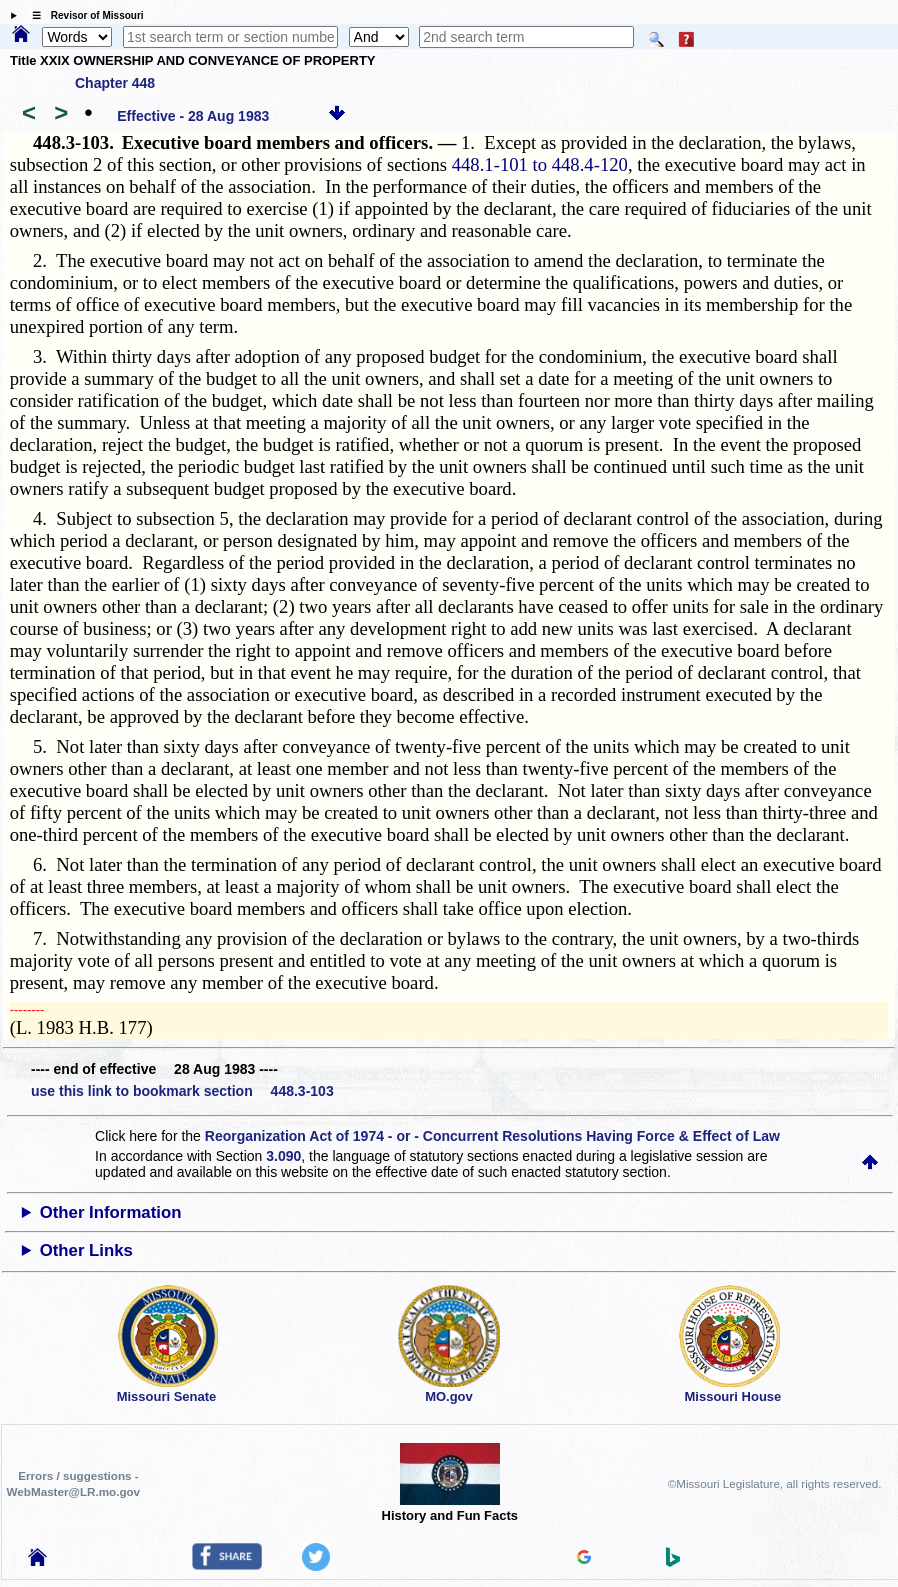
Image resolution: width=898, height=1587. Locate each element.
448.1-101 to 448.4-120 (540, 164)
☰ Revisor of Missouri (83, 15)
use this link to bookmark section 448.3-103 (182, 1091)
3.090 (283, 1156)
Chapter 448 (115, 83)
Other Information (111, 1212)
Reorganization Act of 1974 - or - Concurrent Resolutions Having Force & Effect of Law (492, 1136)
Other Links (86, 1250)
